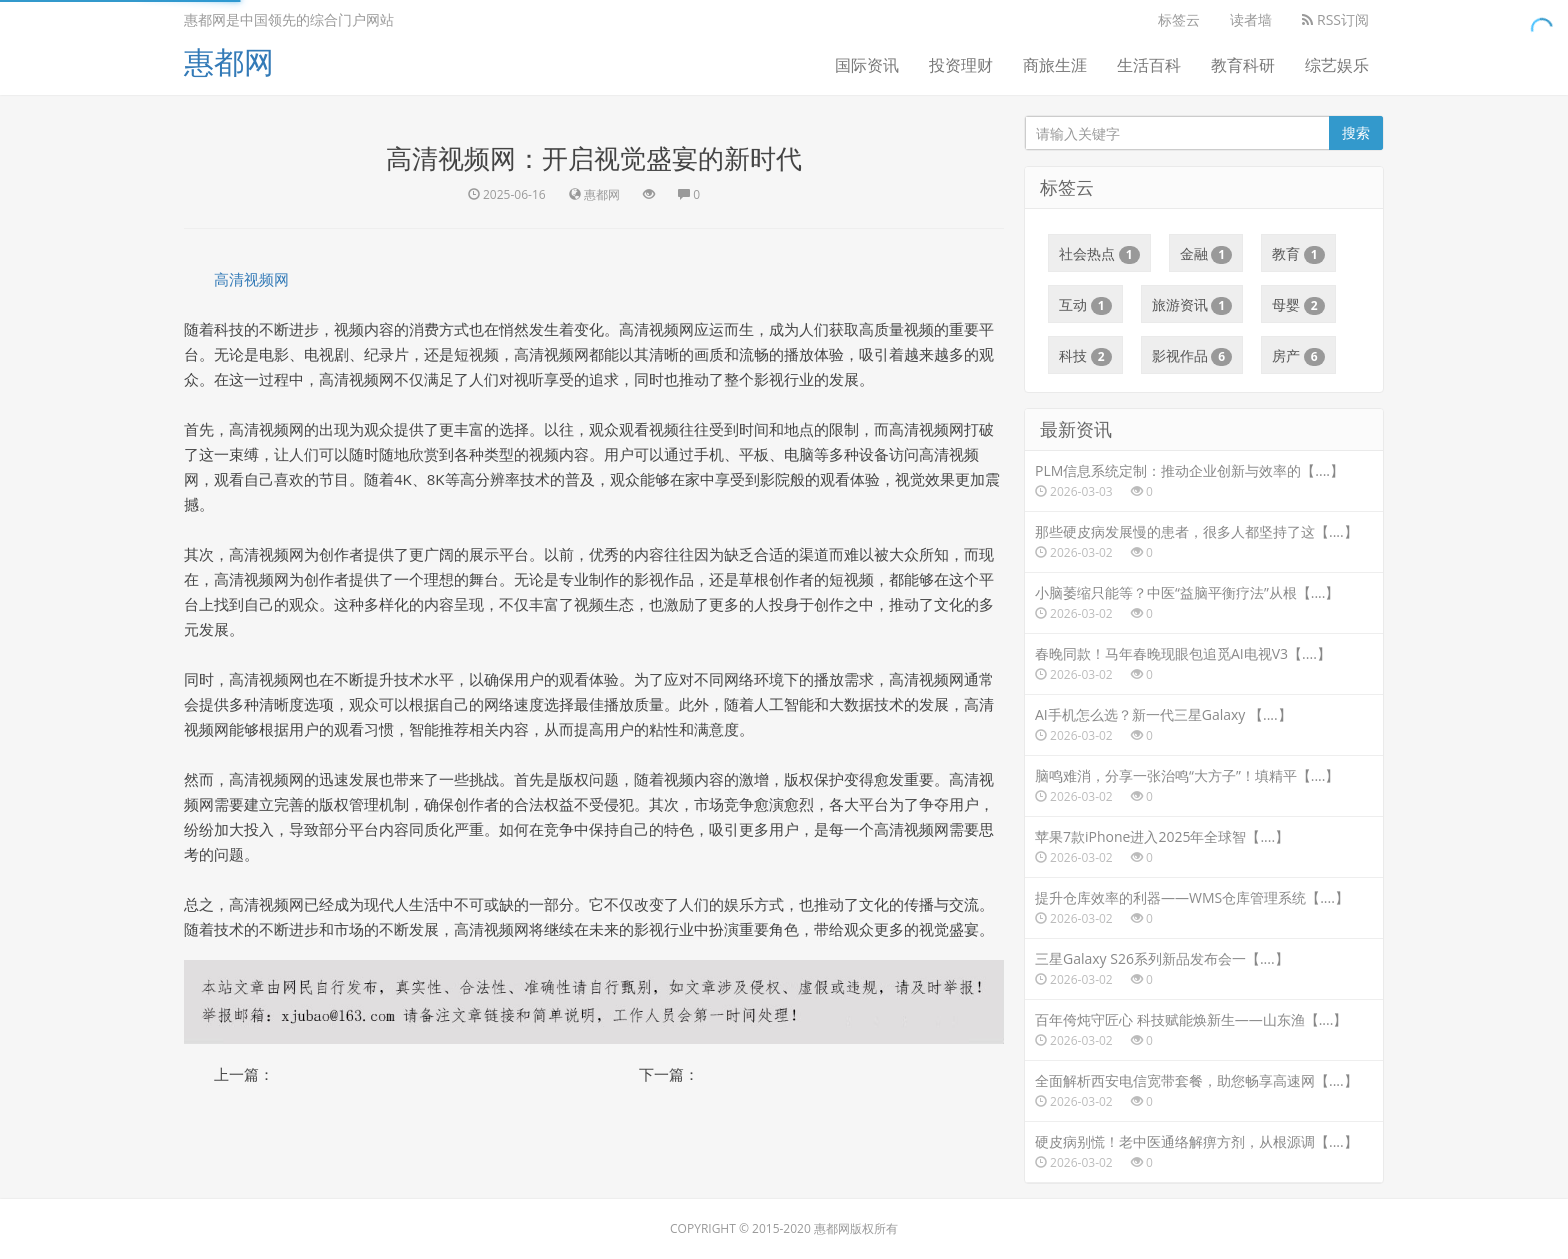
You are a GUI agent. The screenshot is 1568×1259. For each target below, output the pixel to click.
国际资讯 (867, 65)
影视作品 (1192, 356)
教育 (1298, 254)
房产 (1298, 356)
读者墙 (1251, 19)
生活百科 (1149, 65)
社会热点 (1099, 254)
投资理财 (961, 65)
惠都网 (229, 61)
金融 (1206, 254)
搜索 (1356, 132)
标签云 (1179, 19)
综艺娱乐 (1337, 65)
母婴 (1298, 305)
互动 (1085, 305)
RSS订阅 (1335, 19)
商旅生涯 (1055, 65)
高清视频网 (251, 279)
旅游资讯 (1192, 305)
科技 (1085, 356)
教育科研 (1243, 65)
